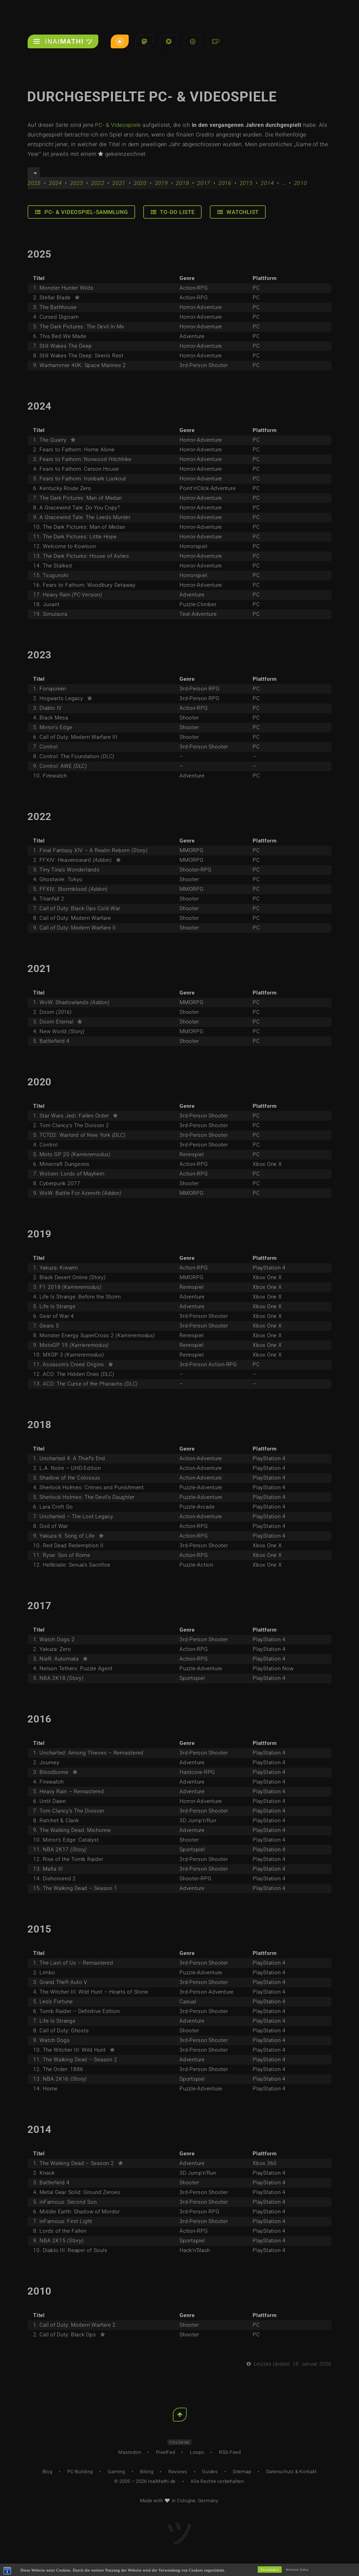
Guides (210, 2471)
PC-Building (80, 2471)
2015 (246, 183)
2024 (55, 183)
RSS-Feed (230, 2452)
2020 (140, 183)
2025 (34, 183)
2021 (118, 183)
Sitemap (242, 2471)
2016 (224, 183)
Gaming (116, 2471)
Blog (47, 2471)
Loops (197, 2452)
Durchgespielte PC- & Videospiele (158, 97)
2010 (300, 183)
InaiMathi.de (162, 2481)
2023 (76, 183)
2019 (161, 183)
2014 (267, 183)
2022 (97, 183)
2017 (203, 183)
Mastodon (129, 2452)
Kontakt (307, 2471)
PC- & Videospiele (118, 125)
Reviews (177, 2471)
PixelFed (165, 2452)
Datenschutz (280, 2471)
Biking (147, 2471)
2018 (182, 183)
